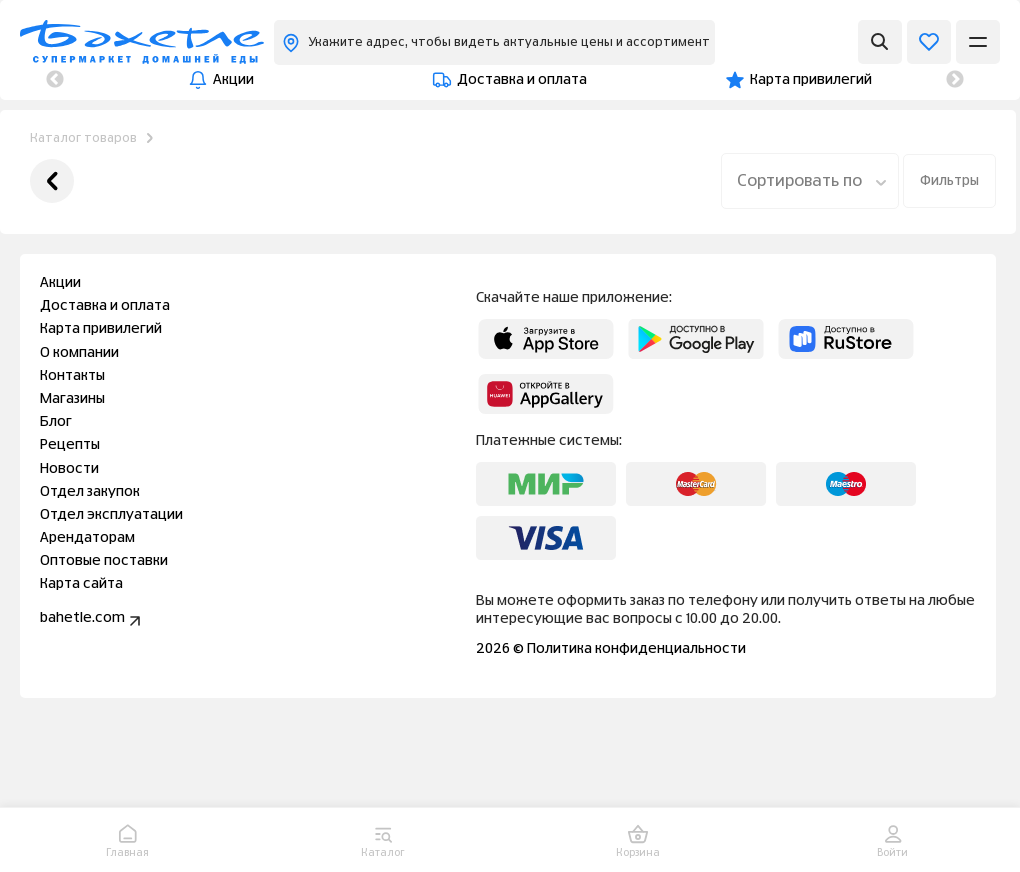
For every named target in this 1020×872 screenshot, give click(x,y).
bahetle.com (92, 621)
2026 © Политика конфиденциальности (611, 649)
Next (955, 80)
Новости (69, 469)
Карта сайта (81, 584)
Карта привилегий (467, 80)
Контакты (777, 80)
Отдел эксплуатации (111, 515)
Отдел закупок (90, 492)
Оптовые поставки (104, 561)
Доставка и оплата (276, 80)
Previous (55, 80)
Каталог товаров (83, 138)
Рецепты (70, 445)
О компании (636, 80)
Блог (56, 422)
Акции (125, 80)
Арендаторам (87, 538)
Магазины (911, 80)
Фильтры (949, 181)
